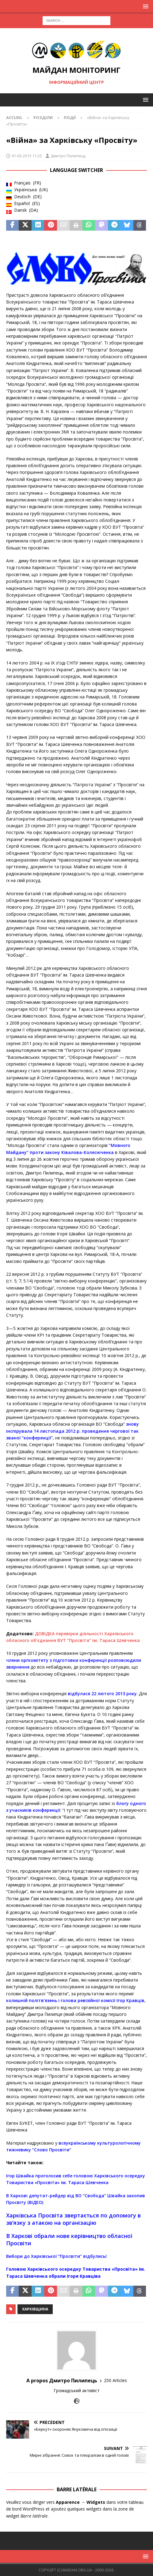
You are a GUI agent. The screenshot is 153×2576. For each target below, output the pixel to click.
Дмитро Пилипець (68, 155)
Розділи (43, 117)
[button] (144, 6)
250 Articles (115, 2380)
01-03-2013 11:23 (27, 155)
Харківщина (35, 2309)
